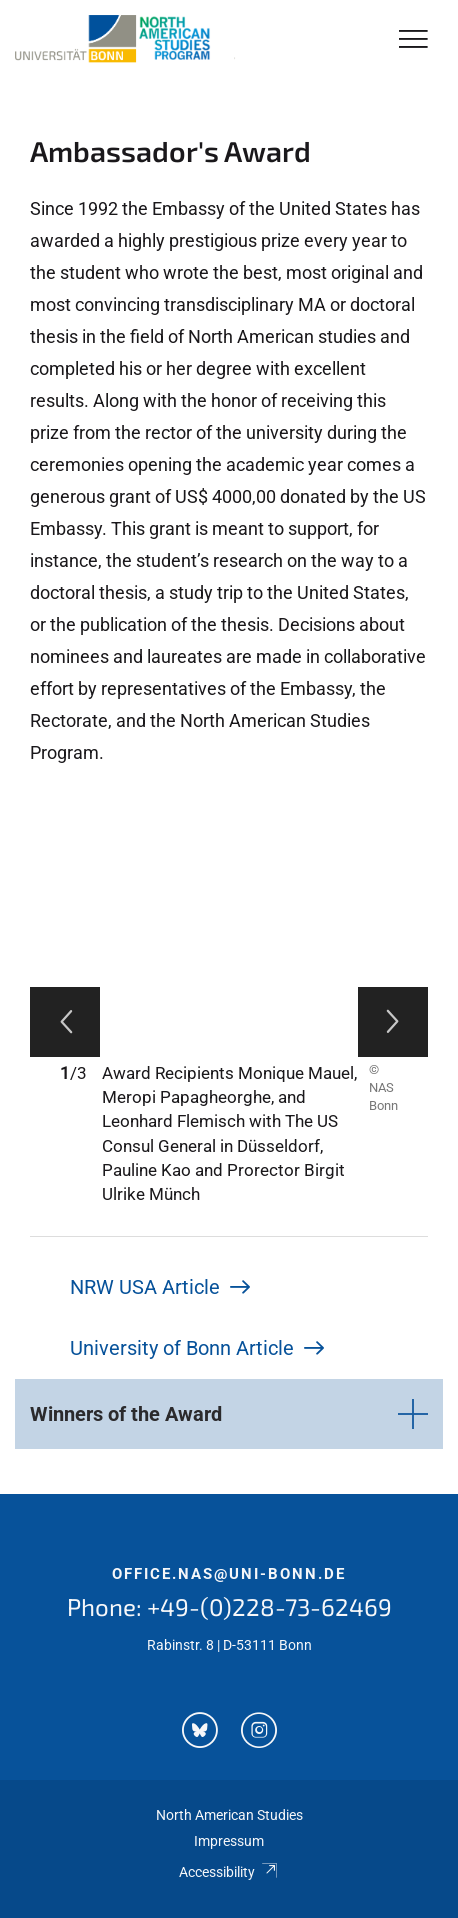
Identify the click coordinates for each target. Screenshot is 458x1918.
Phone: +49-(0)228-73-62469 (229, 1606)
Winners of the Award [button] (126, 1414)
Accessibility (228, 1872)
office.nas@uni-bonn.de (229, 1574)
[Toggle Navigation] (413, 40)
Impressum (229, 1841)
